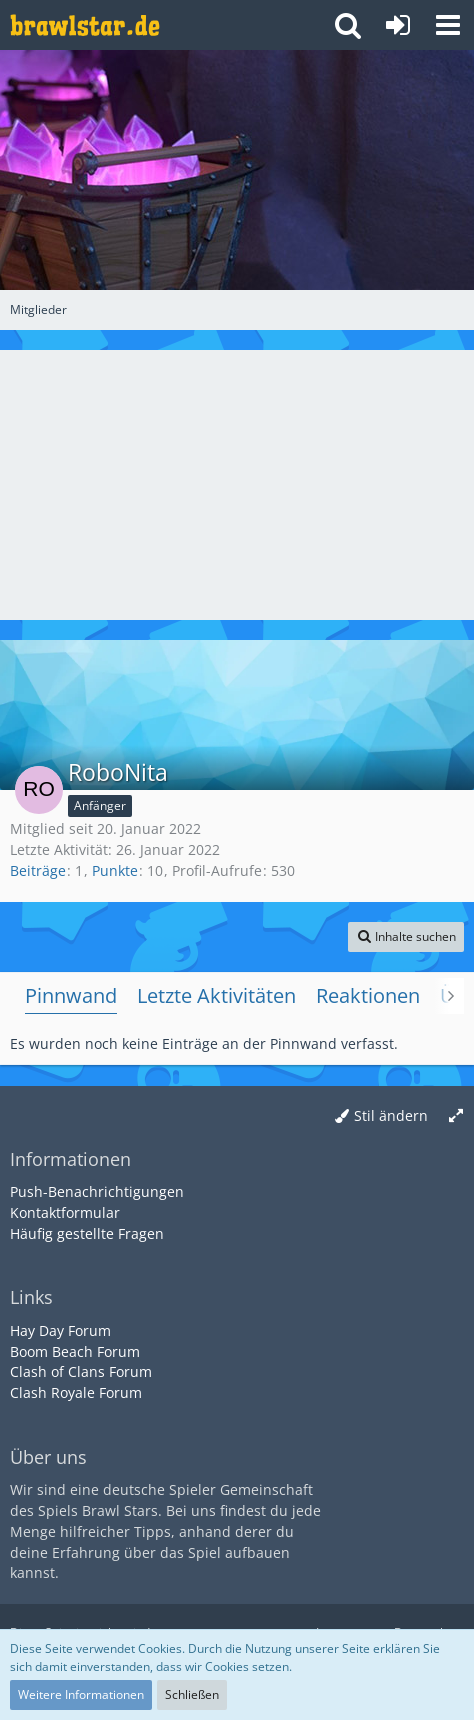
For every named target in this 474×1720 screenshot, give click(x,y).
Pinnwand (71, 995)
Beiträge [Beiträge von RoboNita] (38, 870)
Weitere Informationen (81, 1694)
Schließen (192, 1694)
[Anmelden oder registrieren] (398, 25)
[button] (448, 25)
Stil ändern (391, 1115)
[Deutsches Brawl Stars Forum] (85, 25)
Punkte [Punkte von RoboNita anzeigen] (115, 870)
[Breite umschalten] (456, 1116)
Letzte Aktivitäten (216, 995)
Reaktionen (368, 995)
